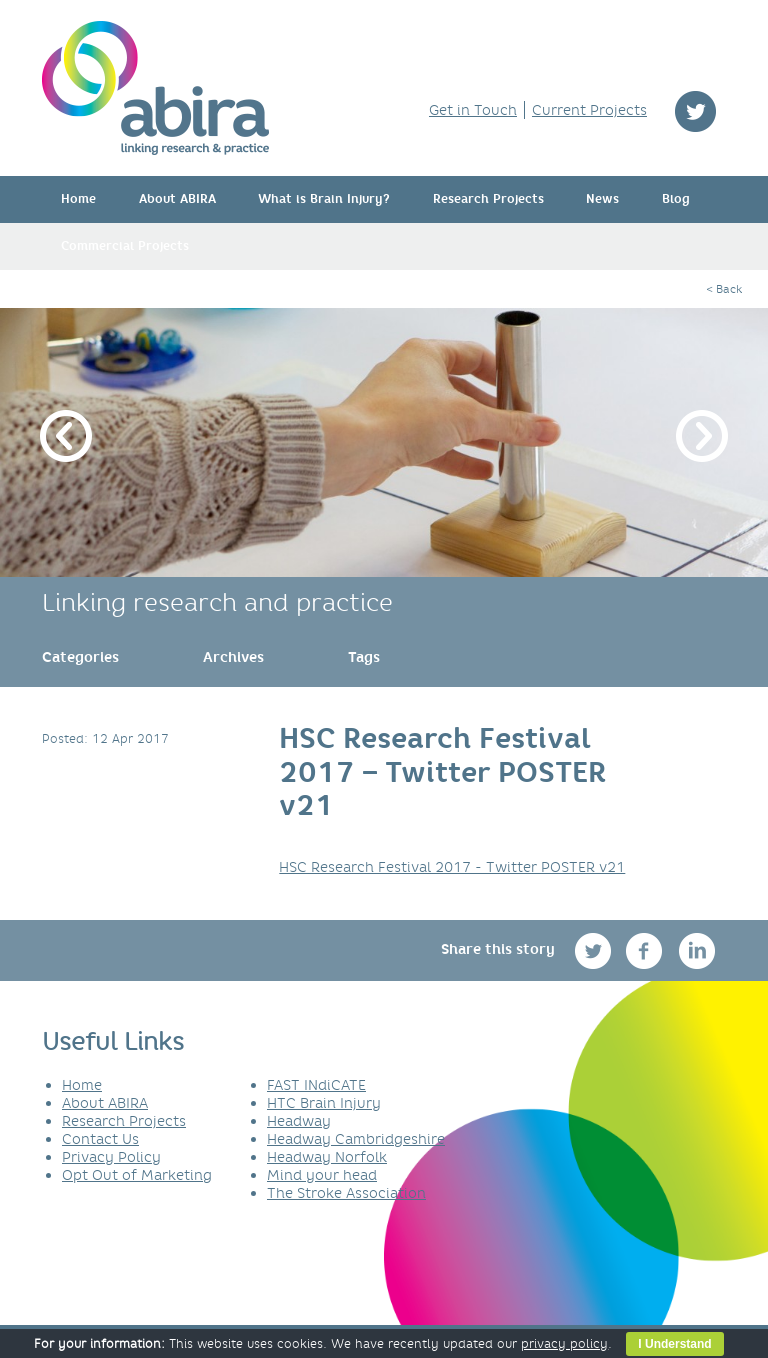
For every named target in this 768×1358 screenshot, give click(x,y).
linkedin (697, 950)
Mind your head (322, 1175)
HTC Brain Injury (324, 1103)
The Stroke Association (346, 1193)
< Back (724, 289)
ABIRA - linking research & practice (155, 88)
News (602, 199)
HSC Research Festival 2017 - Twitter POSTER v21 (452, 867)
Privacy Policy (111, 1157)
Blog (676, 199)
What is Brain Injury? (324, 199)
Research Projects (488, 199)
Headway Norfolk (327, 1157)
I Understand (674, 1344)
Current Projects (589, 110)
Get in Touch (473, 110)
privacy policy (564, 1343)
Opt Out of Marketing (137, 1175)
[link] (80, 657)
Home (78, 199)
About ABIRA (177, 199)
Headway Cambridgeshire (356, 1139)
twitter (695, 111)
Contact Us (100, 1139)
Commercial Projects (125, 246)
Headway (299, 1121)
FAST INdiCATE (316, 1085)
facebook (646, 950)
